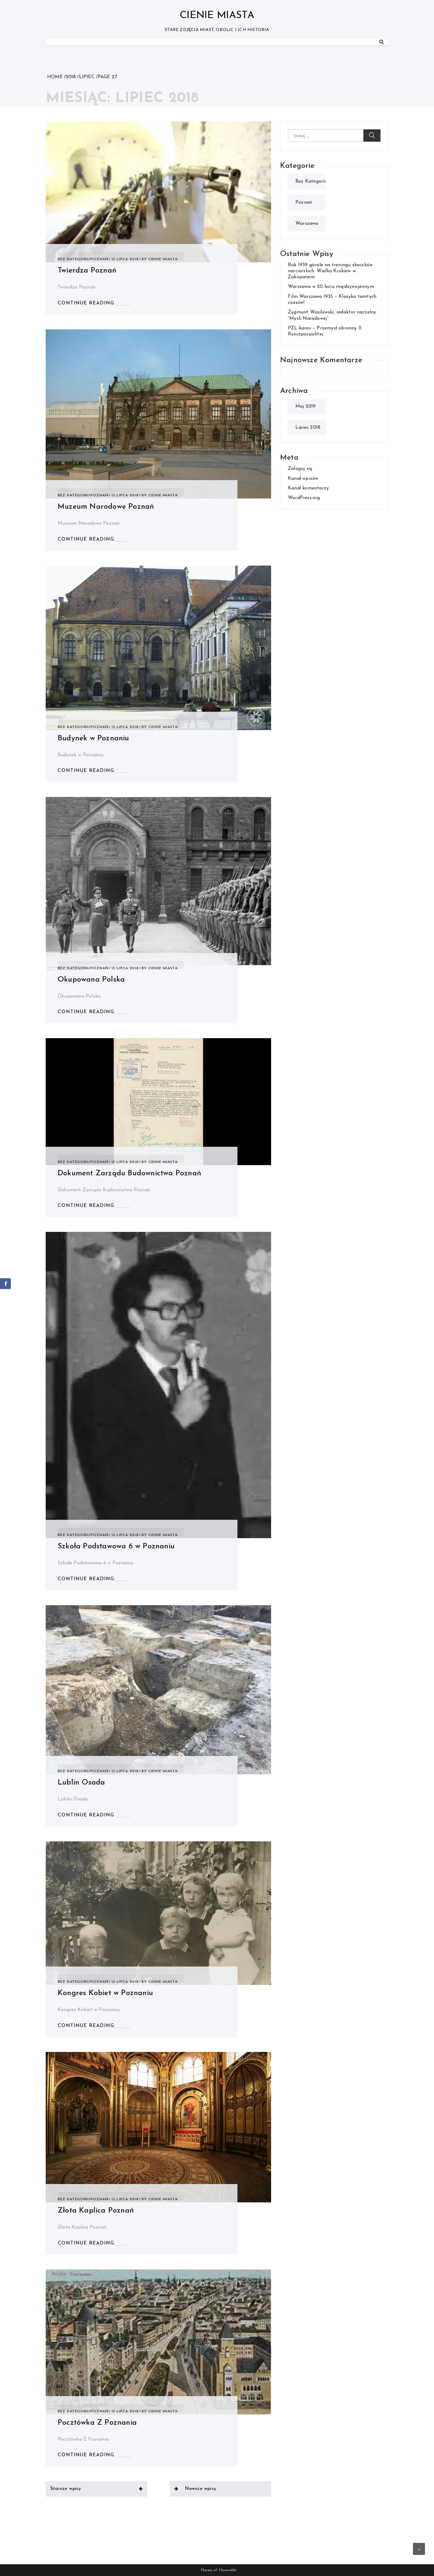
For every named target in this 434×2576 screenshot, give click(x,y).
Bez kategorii (73, 259)
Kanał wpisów (303, 478)
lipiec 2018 (307, 427)
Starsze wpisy (65, 2488)
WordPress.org (304, 497)
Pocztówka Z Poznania (97, 2422)
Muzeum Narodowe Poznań (106, 507)
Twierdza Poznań (87, 270)
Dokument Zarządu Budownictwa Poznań (129, 1173)
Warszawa (306, 223)
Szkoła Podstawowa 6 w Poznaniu (116, 1546)
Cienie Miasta (217, 15)
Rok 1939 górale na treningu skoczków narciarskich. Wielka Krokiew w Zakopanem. (330, 271)
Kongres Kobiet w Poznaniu (105, 1993)
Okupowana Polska (91, 979)
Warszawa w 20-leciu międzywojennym (331, 286)
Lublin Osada (81, 1782)
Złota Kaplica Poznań (96, 2210)
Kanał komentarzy (308, 488)
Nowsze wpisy (200, 2488)
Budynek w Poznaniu (93, 738)
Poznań (99, 259)
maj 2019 (305, 406)
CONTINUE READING (86, 303)
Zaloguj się (300, 468)
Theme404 (227, 2570)
